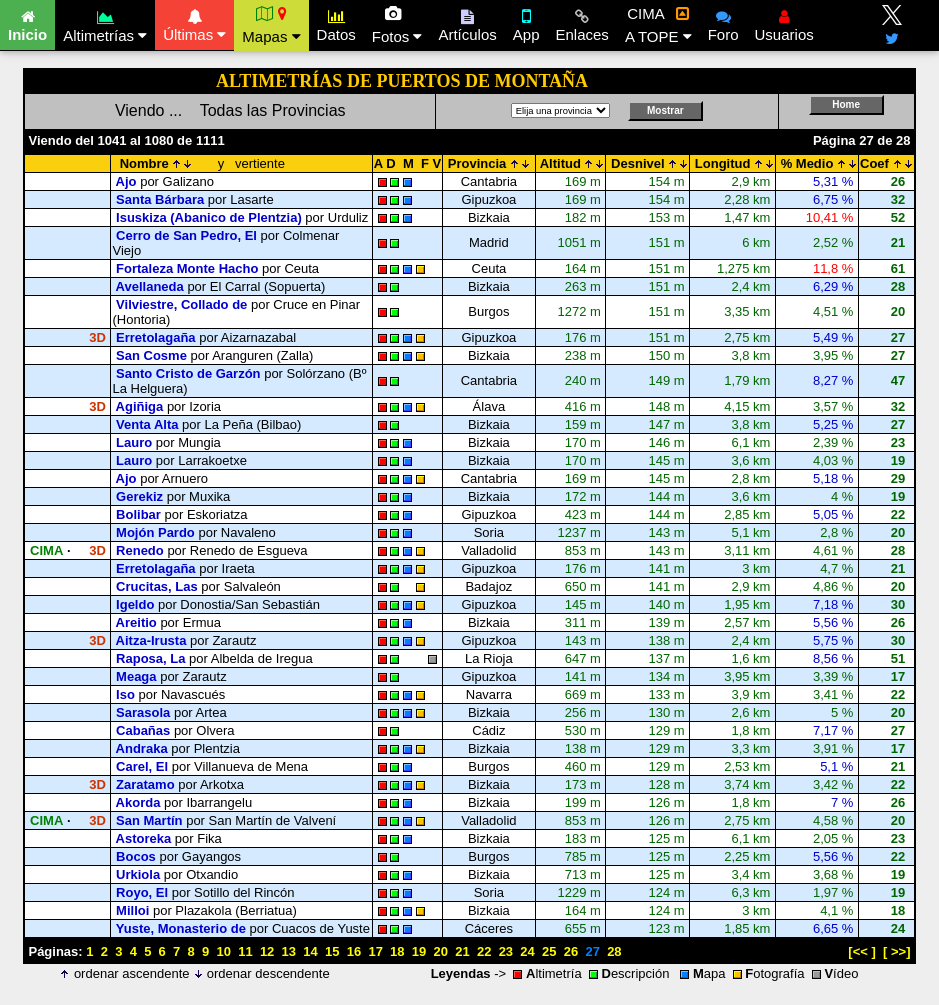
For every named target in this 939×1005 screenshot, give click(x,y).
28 (614, 951)
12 (267, 951)
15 (332, 951)
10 (223, 951)
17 (375, 951)
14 (310, 951)
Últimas (194, 23)
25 (549, 951)
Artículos (467, 23)
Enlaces (582, 23)
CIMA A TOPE (658, 25)
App (526, 23)
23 (506, 951)
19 (419, 951)
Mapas (271, 25)
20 (441, 951)
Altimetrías (105, 23)
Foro (723, 23)
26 (571, 951)
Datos (336, 23)
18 (397, 951)
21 (462, 951)
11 (245, 951)
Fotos (397, 25)
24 (527, 951)
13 (289, 951)
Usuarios (784, 23)
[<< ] (861, 951)
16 (354, 951)
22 (484, 951)
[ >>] (896, 951)
